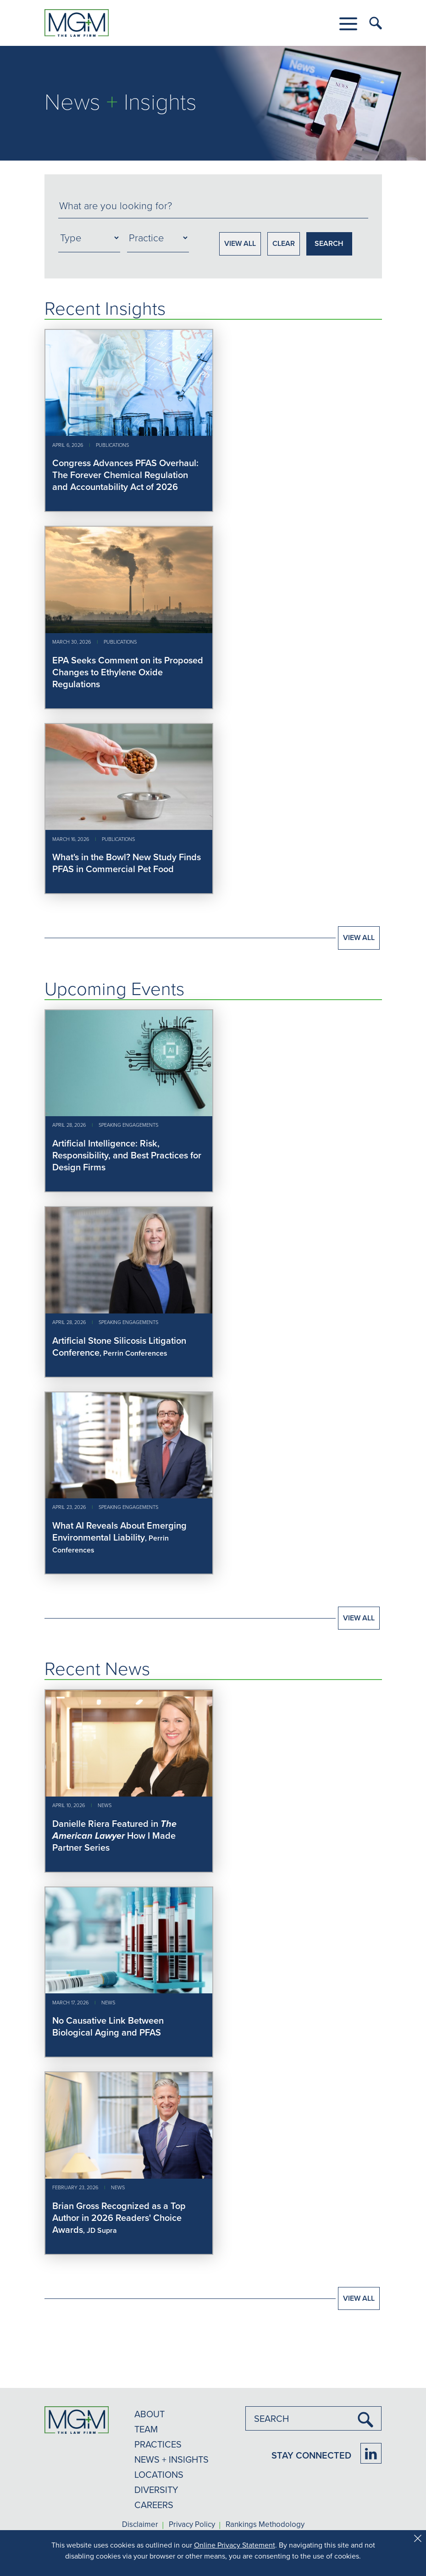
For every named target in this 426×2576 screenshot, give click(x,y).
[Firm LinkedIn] (371, 2453)
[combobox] (213, 205)
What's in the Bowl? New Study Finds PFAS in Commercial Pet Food (126, 862)
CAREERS (153, 2504)
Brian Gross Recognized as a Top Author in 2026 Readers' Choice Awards (119, 2217)
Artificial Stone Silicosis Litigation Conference (119, 1346)
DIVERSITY (156, 2489)
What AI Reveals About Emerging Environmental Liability (119, 1531)
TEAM (146, 2429)
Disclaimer (140, 2524)
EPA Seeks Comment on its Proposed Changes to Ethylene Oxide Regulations (127, 671)
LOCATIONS (158, 2474)
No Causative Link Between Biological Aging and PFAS (108, 2026)
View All (359, 937)
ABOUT (149, 2413)
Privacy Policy (192, 2524)
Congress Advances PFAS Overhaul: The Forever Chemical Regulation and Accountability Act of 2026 (125, 474)
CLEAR (283, 243)
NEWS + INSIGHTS (171, 2459)
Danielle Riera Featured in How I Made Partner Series (114, 1835)
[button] (348, 24)
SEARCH (329, 243)
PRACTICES (158, 2444)
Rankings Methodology (265, 2524)
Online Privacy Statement (234, 2545)
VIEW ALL (240, 243)
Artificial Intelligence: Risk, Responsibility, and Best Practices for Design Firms (126, 1155)
